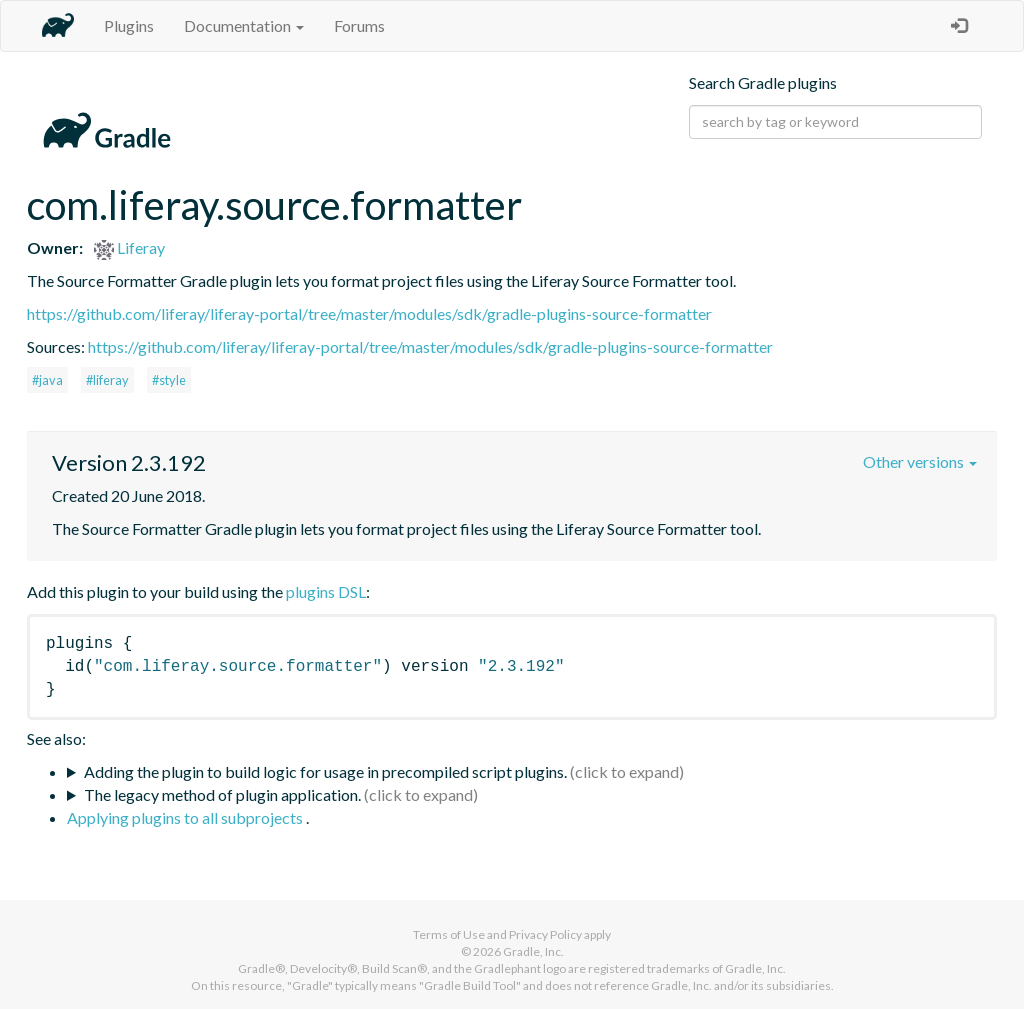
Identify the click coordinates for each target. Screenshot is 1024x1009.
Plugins (129, 25)
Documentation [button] (244, 25)
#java (47, 380)
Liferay (129, 247)
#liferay (107, 380)
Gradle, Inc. (533, 951)
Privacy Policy (545, 934)
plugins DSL (326, 591)
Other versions (920, 461)
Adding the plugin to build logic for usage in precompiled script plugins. (325, 771)
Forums (359, 25)
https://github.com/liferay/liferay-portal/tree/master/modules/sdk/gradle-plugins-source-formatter (369, 313)
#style (169, 380)
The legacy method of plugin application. (222, 794)
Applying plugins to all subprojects (186, 817)
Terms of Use (449, 934)
